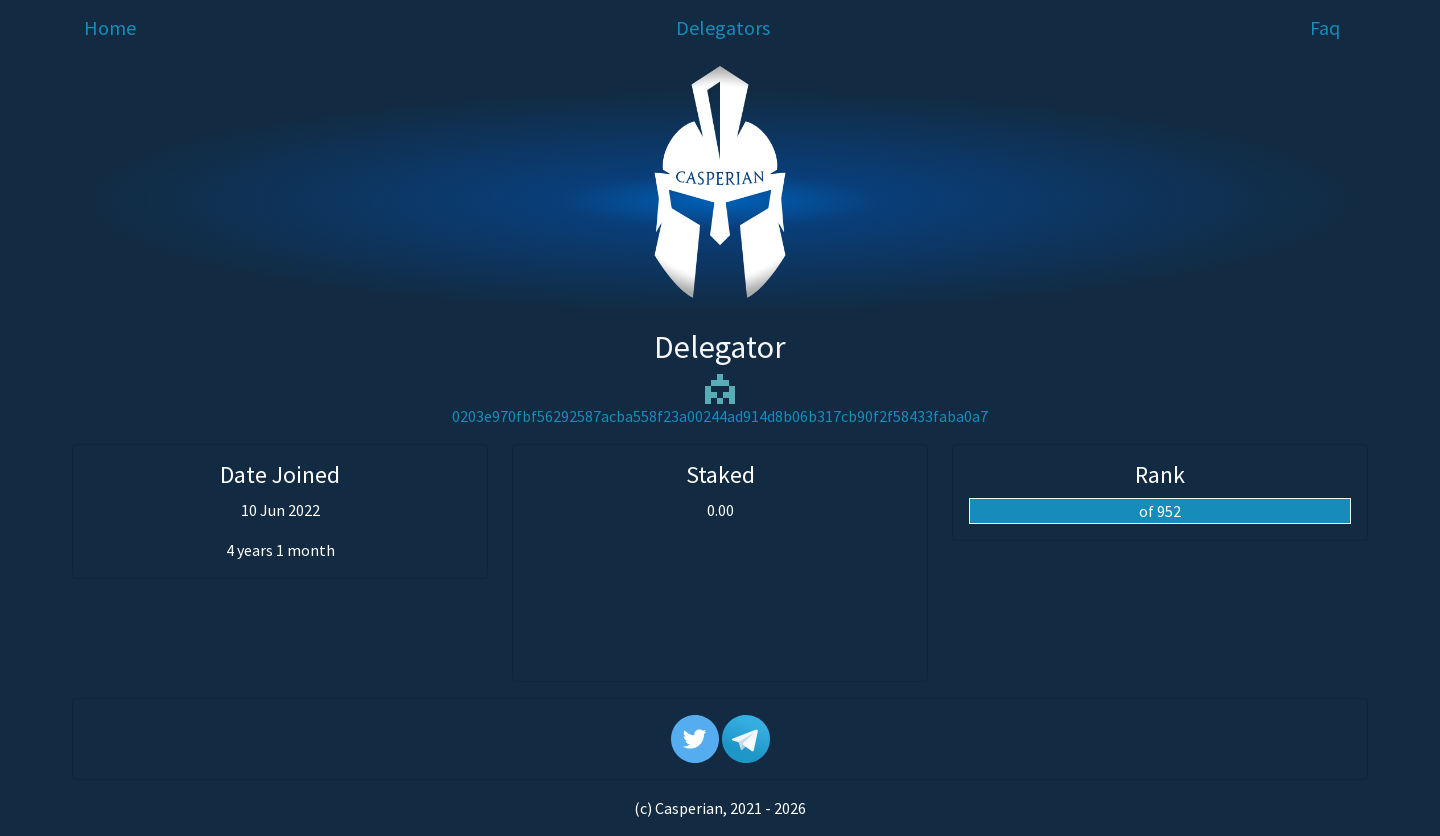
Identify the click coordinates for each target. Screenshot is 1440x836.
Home (110, 27)
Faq (1325, 27)
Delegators (723, 27)
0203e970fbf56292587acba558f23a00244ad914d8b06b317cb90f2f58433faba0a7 (720, 416)
